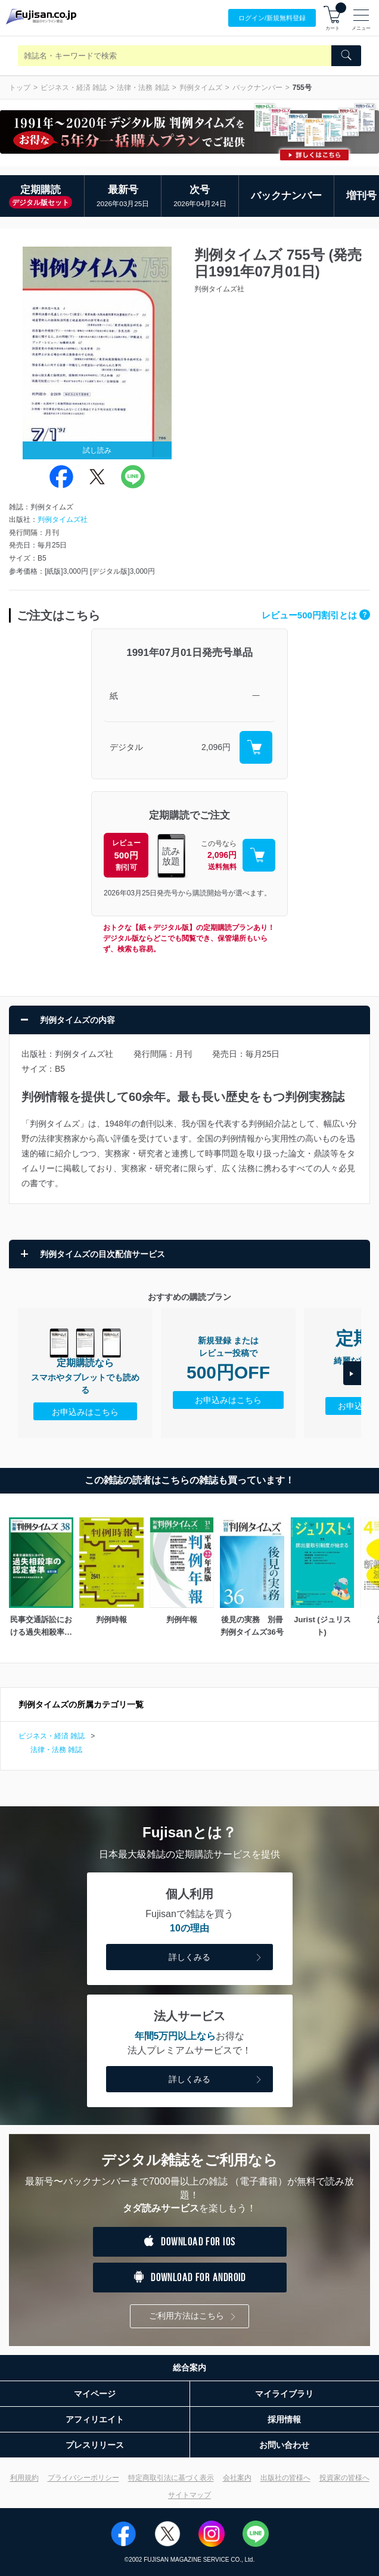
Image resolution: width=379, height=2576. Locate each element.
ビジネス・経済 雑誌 (74, 87)
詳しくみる (216, 1958)
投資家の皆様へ (344, 2478)
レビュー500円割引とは (316, 615)
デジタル (126, 747)
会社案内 (237, 2478)
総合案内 (189, 2367)
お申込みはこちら (85, 1412)
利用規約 (24, 2478)
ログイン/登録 (272, 18)
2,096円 (216, 747)
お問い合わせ (284, 2445)
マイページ (95, 2393)
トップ (19, 87)
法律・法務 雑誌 (143, 87)
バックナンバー (257, 87)
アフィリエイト (95, 2419)
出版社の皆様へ (285, 2478)
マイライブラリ (284, 2393)
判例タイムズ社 (63, 519)
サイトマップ (189, 2495)
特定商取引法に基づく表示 (171, 2478)
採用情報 (284, 2419)
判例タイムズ (200, 87)
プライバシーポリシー (83, 2478)
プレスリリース (95, 2445)
